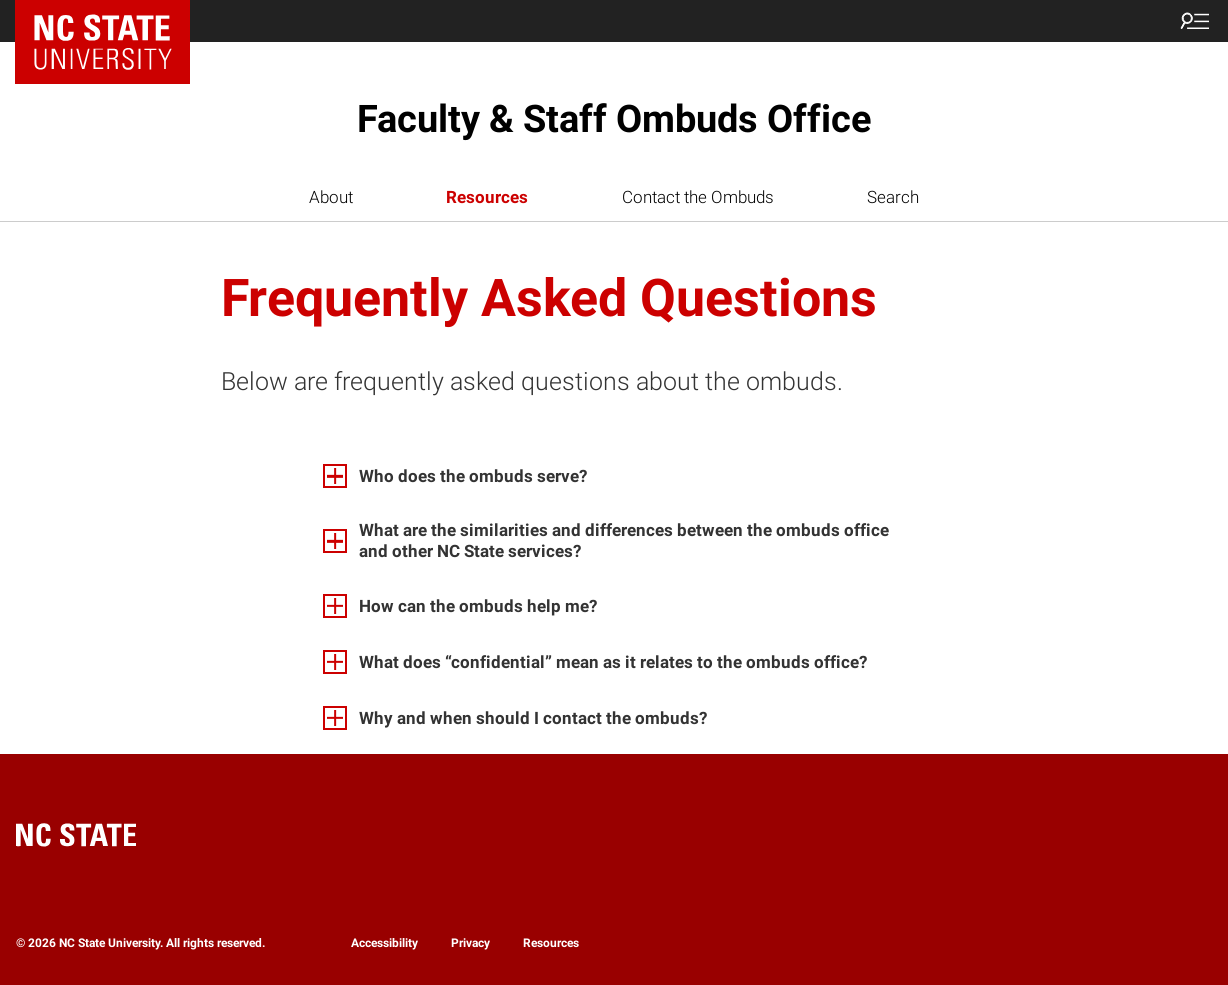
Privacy (470, 943)
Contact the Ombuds (698, 197)
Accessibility (384, 943)
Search (893, 197)
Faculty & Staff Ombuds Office (614, 119)
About (331, 197)
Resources (487, 197)
